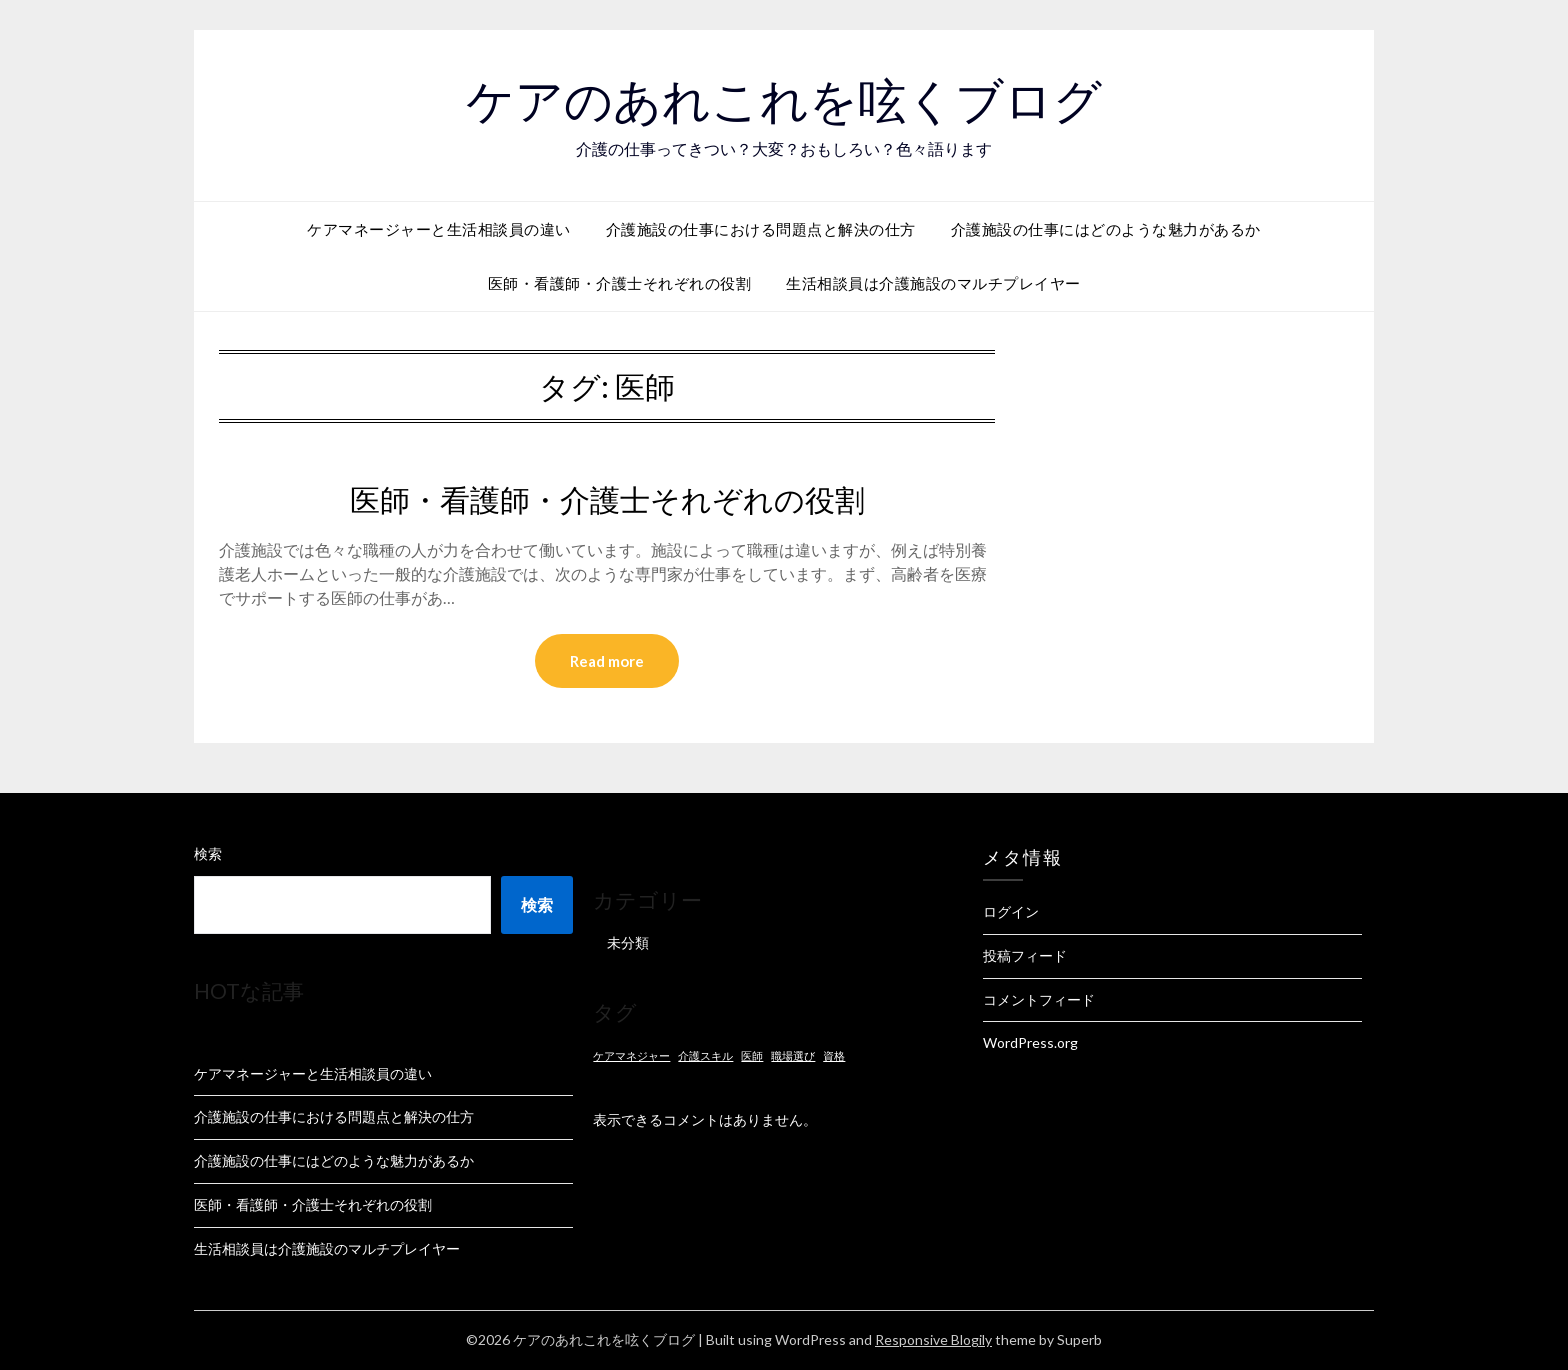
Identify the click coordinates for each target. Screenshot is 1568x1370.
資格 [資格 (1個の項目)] (834, 1055)
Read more (607, 661)
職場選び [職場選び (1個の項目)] (793, 1055)
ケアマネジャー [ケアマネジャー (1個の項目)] (631, 1055)
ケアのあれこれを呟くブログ (784, 101)
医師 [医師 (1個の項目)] (752, 1055)
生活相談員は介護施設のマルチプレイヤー (933, 283)
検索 (208, 853)
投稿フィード (1025, 955)
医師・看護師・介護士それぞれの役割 (620, 283)
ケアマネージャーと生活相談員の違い (439, 229)
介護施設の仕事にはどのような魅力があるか (1106, 229)
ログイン (1011, 911)
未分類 (628, 942)
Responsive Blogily (933, 1339)
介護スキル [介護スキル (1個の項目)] (705, 1055)
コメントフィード (1039, 999)
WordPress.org (1030, 1042)
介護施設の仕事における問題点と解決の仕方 (761, 229)
